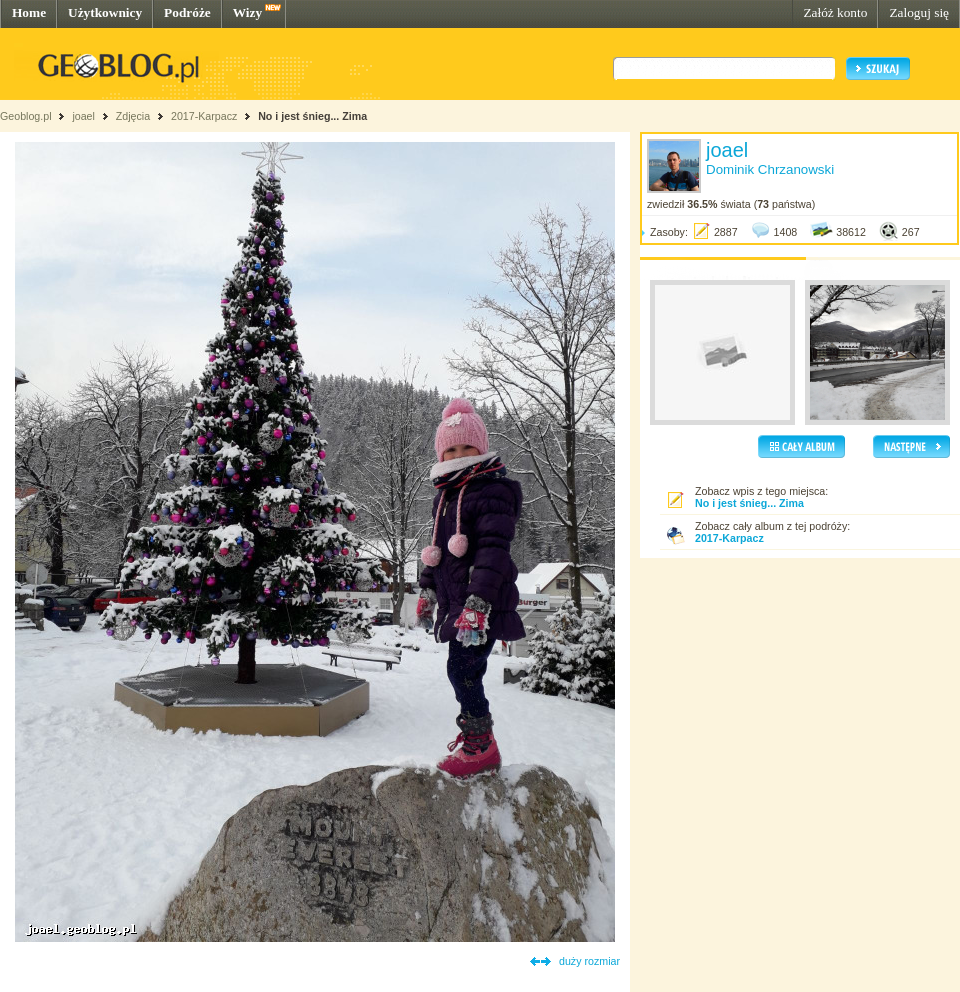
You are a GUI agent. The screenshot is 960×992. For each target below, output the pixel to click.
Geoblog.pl (26, 116)
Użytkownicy (105, 12)
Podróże (187, 12)
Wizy (247, 12)
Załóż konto (835, 12)
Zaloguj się (919, 12)
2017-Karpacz (204, 116)
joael (83, 116)
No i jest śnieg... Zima (312, 116)
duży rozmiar (589, 961)
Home (29, 12)
